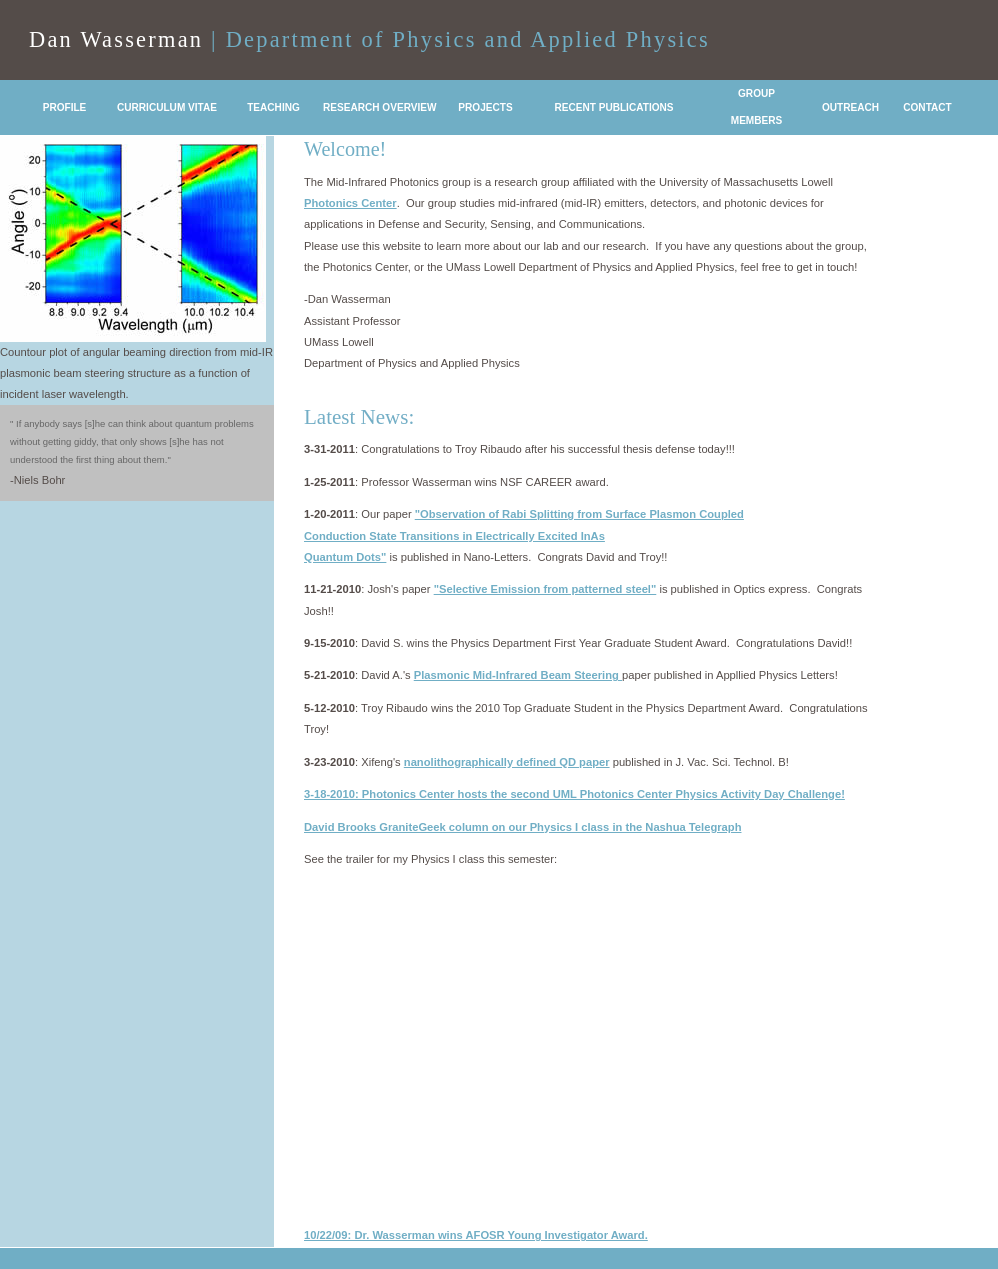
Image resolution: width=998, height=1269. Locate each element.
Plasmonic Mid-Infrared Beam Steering (518, 675)
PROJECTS (485, 107)
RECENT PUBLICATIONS (613, 107)
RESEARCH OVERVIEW (380, 107)
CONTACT (927, 107)
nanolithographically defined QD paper (507, 762)
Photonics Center (350, 203)
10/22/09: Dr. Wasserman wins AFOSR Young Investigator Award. (476, 1235)
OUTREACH (850, 107)
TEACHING (273, 107)
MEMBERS (757, 120)
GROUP (756, 93)
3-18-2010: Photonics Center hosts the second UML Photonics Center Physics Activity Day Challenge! (574, 794)
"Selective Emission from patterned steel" (545, 589)
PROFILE (65, 107)
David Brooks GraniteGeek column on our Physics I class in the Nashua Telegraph (522, 827)
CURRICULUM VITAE (167, 107)
